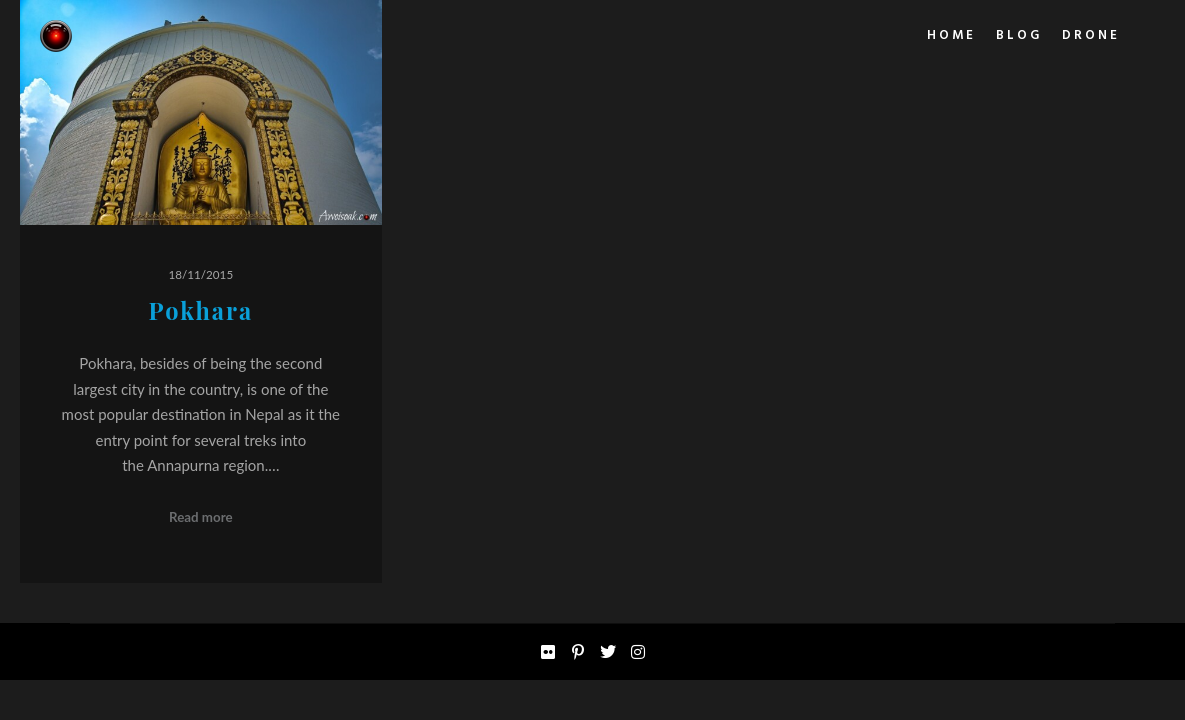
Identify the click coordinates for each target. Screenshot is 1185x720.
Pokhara (200, 310)
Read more (201, 517)
